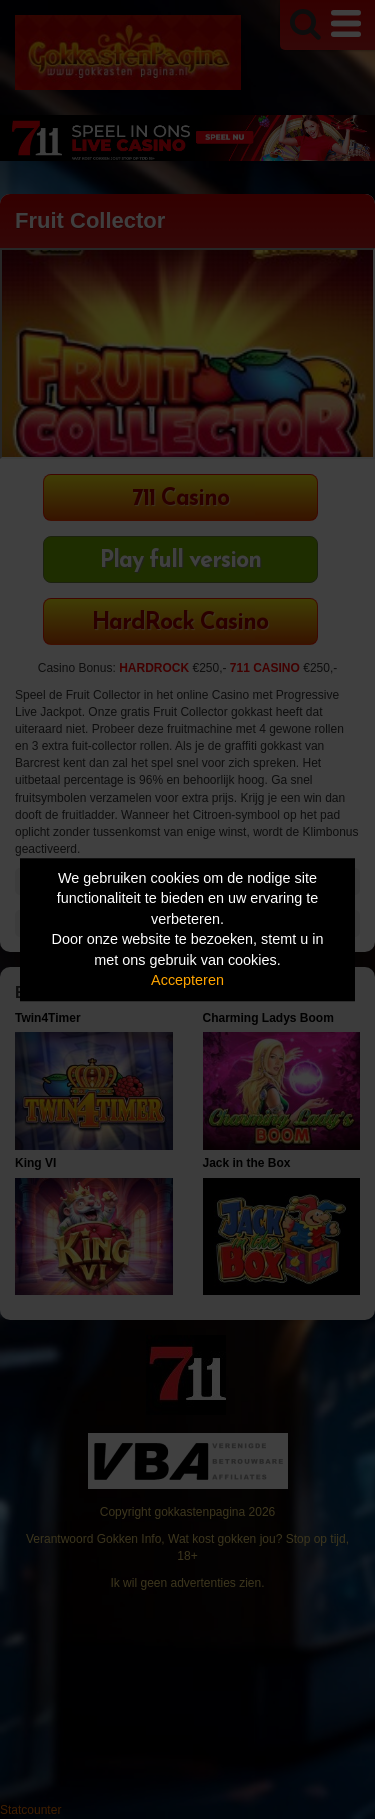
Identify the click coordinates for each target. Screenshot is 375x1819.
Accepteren (187, 981)
